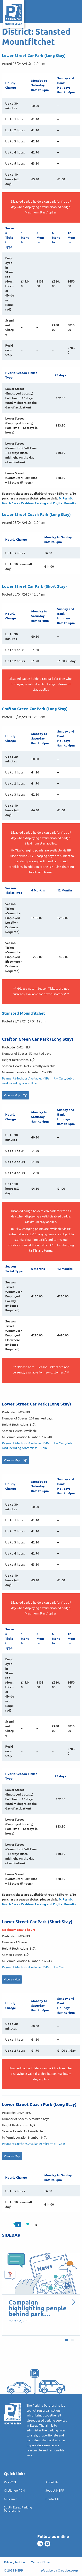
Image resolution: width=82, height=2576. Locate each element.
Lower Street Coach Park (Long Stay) (36, 514)
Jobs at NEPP (54, 2490)
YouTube (47, 2544)
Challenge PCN (14, 2490)
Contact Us (53, 2499)
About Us (51, 2482)
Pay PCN (10, 2482)
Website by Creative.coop (59, 2570)
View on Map (12, 1095)
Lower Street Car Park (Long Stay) (34, 55)
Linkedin (40, 2544)
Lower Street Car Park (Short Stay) (34, 586)
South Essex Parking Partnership (18, 2508)
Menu (71, 11)
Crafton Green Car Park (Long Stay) (35, 708)
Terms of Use (40, 2562)
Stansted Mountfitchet (23, 1013)
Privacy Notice (14, 2562)
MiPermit (10, 2499)
